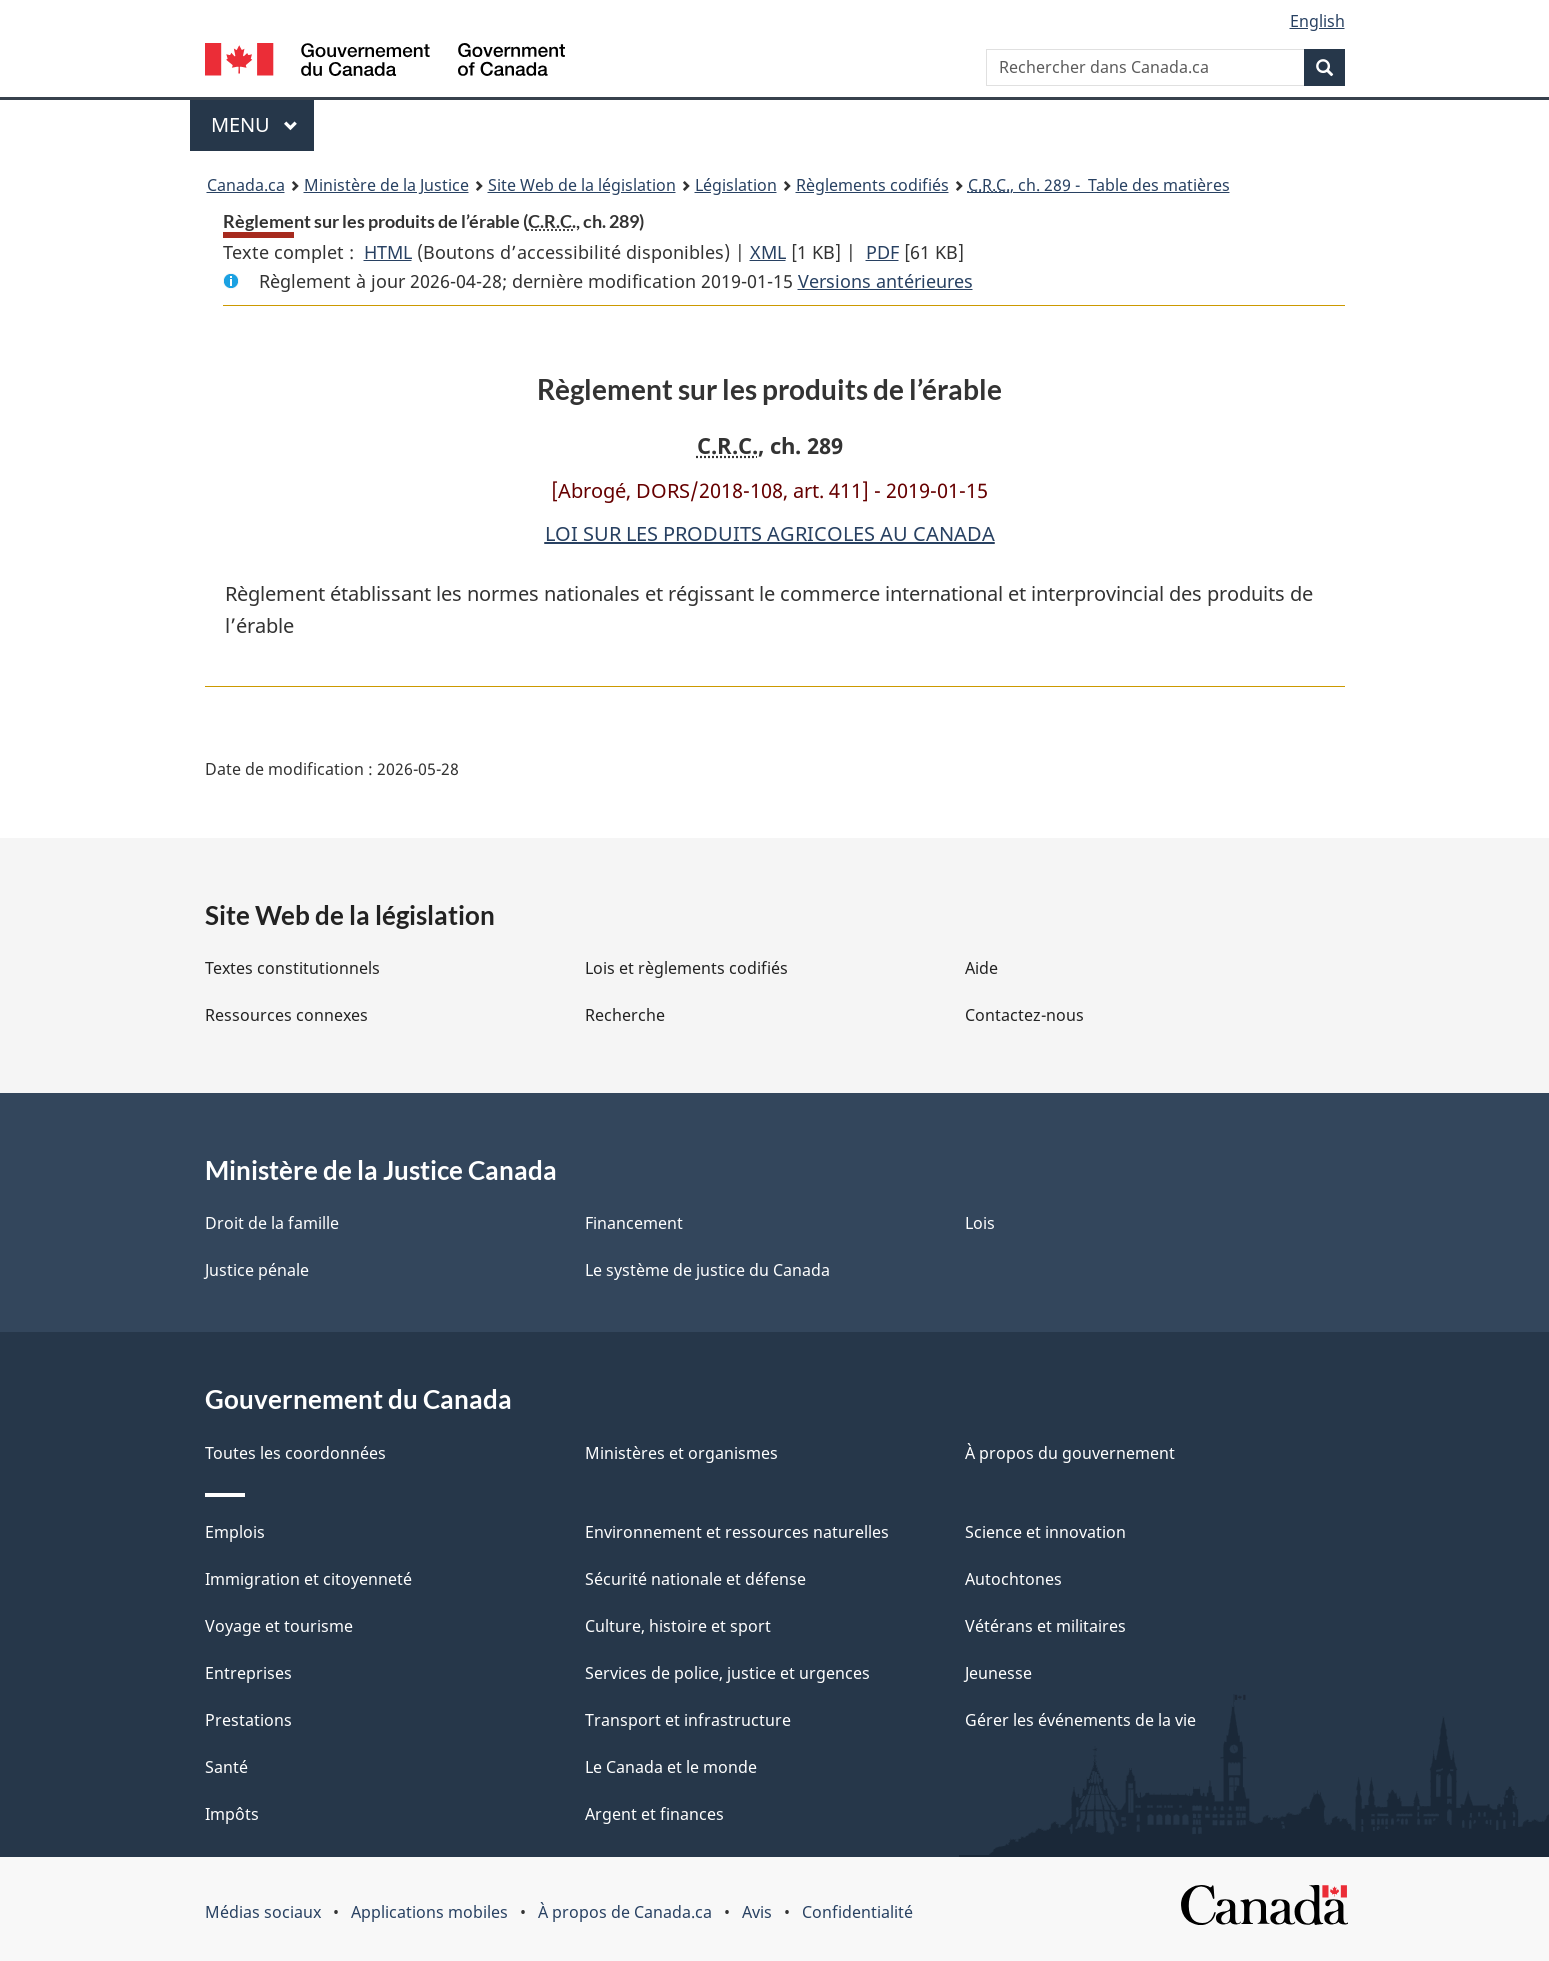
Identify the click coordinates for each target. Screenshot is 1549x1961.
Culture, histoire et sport (678, 1626)
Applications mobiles (429, 1912)
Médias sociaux (263, 1912)
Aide (981, 968)
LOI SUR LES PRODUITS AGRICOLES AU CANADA (770, 533)
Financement (634, 1223)
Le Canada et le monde (671, 1767)
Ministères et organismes (681, 1453)
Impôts (232, 1814)
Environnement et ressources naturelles (737, 1532)
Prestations (248, 1720)
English (1317, 21)
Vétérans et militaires (1045, 1626)
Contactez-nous (1024, 1015)
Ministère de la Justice (386, 185)
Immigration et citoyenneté (308, 1579)
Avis (757, 1912)
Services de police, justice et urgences (727, 1673)
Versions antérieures (885, 281)
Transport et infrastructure (688, 1720)
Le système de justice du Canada (707, 1270)
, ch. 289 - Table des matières (1099, 185)
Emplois (235, 1532)
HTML (388, 252)
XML (768, 252)
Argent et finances (654, 1814)
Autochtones (1013, 1579)
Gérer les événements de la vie (1080, 1720)
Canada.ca (246, 185)
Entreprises (248, 1673)
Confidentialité (857, 1912)
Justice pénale (257, 1270)
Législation (736, 185)
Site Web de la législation (582, 185)
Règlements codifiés (872, 185)
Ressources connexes (286, 1015)
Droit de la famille (272, 1223)
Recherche (625, 1015)
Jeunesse (998, 1673)
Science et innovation (1045, 1532)
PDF (882, 252)
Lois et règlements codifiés (686, 968)
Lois (980, 1223)
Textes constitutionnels (292, 968)
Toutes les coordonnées (295, 1453)
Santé (226, 1767)
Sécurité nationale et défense (695, 1579)
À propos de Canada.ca (625, 1912)
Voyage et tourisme (279, 1626)
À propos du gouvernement (1070, 1453)
